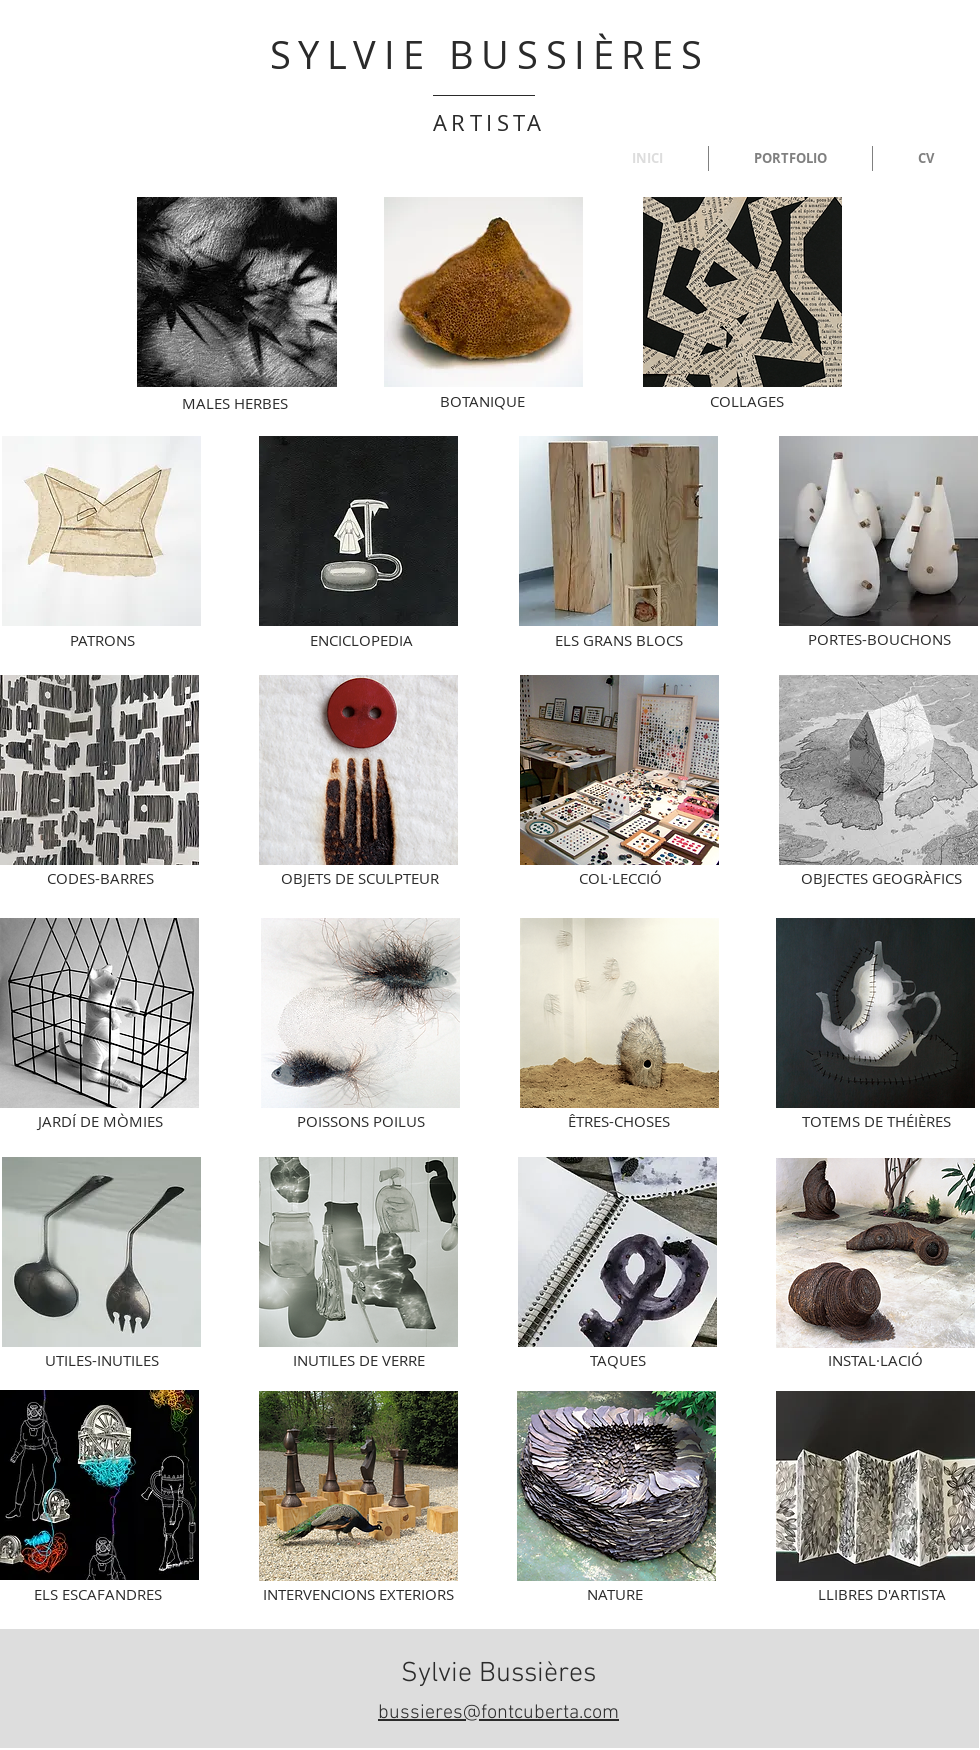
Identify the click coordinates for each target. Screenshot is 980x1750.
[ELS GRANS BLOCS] (619, 640)
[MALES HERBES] (235, 403)
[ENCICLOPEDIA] (361, 640)
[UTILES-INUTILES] (102, 1360)
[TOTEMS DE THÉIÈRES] (876, 1121)
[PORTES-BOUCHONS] (879, 639)
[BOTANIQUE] (482, 401)
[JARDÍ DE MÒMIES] (100, 1121)
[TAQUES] (618, 1360)
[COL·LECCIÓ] (620, 878)
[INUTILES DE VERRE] (359, 1360)
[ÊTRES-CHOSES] (619, 1121)
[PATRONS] (102, 640)
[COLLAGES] (747, 401)
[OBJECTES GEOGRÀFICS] (881, 878)
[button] (790, 158)
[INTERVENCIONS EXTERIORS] (358, 1594)
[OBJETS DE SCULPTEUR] (360, 878)
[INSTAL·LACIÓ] (875, 1360)
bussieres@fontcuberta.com (498, 1713)
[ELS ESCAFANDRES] (98, 1594)
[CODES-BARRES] (100, 878)
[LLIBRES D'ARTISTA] (882, 1594)
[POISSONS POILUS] (361, 1121)
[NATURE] (615, 1594)
